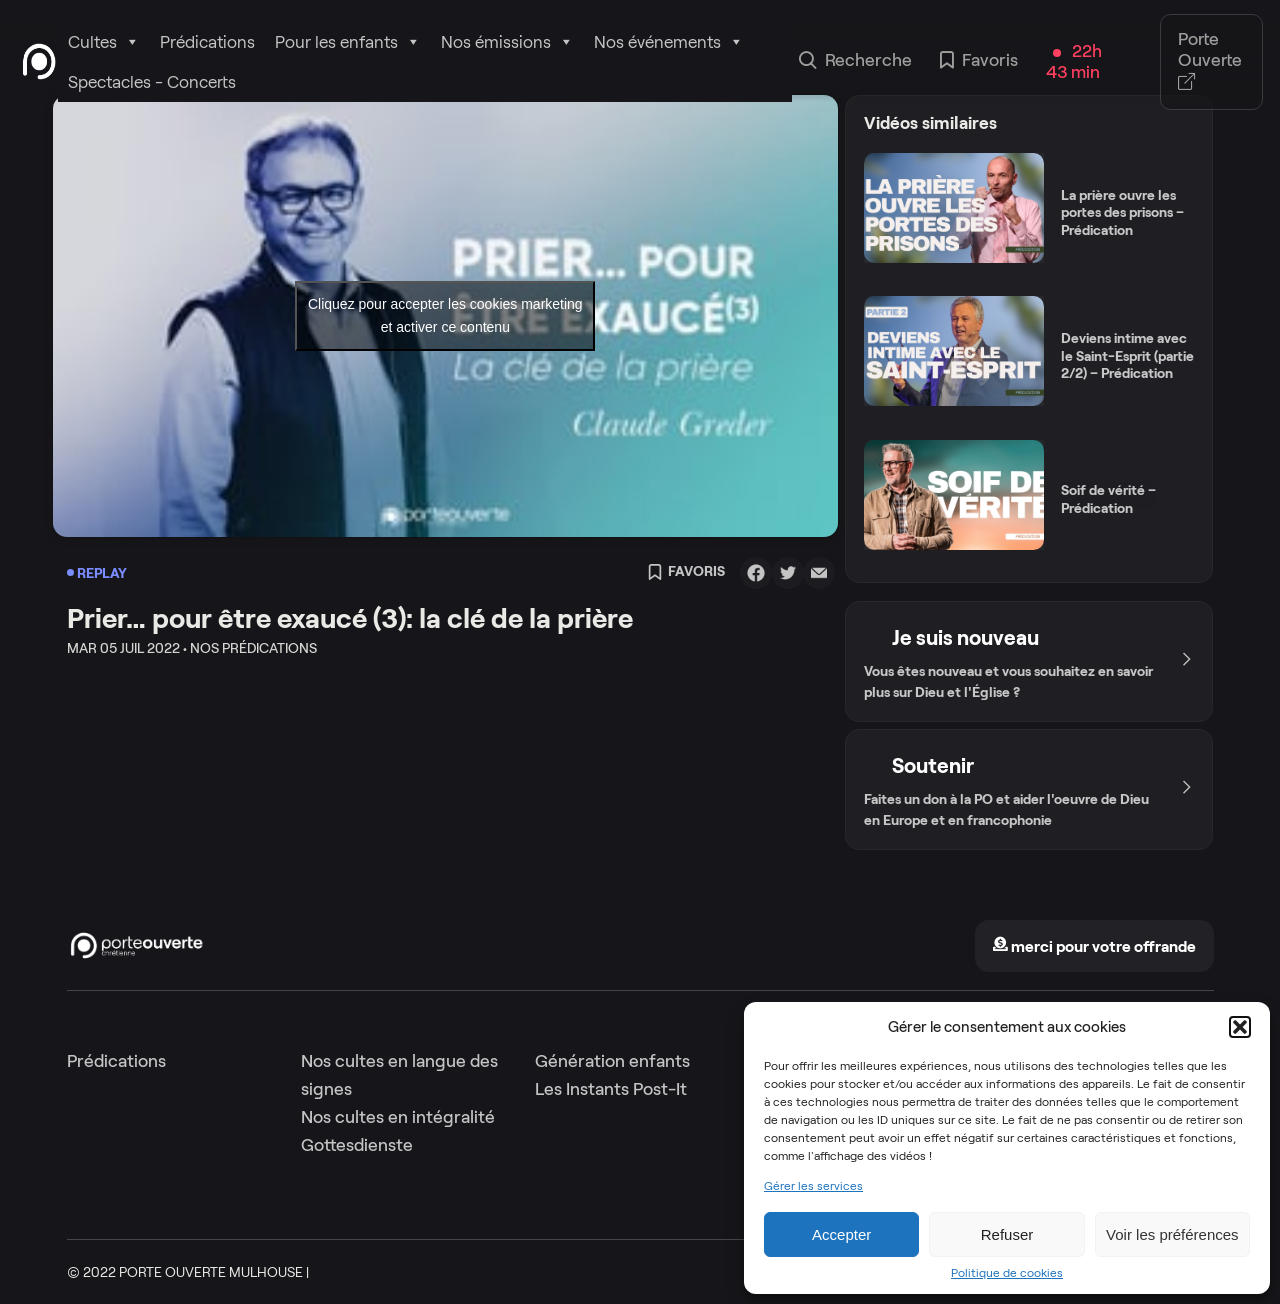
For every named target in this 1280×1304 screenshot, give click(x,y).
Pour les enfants (348, 42)
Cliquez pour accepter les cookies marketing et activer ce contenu (445, 315)
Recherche (855, 62)
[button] (1240, 1027)
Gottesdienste (357, 1145)
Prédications (207, 42)
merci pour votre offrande (1094, 946)
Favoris (979, 62)
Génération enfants (612, 1061)
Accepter (841, 1234)
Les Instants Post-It (611, 1089)
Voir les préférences (1172, 1234)
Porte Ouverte (1210, 61)
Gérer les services (813, 1186)
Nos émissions (507, 42)
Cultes (104, 42)
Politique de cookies (1007, 1273)
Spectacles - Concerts (152, 82)
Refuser (1007, 1234)
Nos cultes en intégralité (398, 1117)
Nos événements (669, 42)
